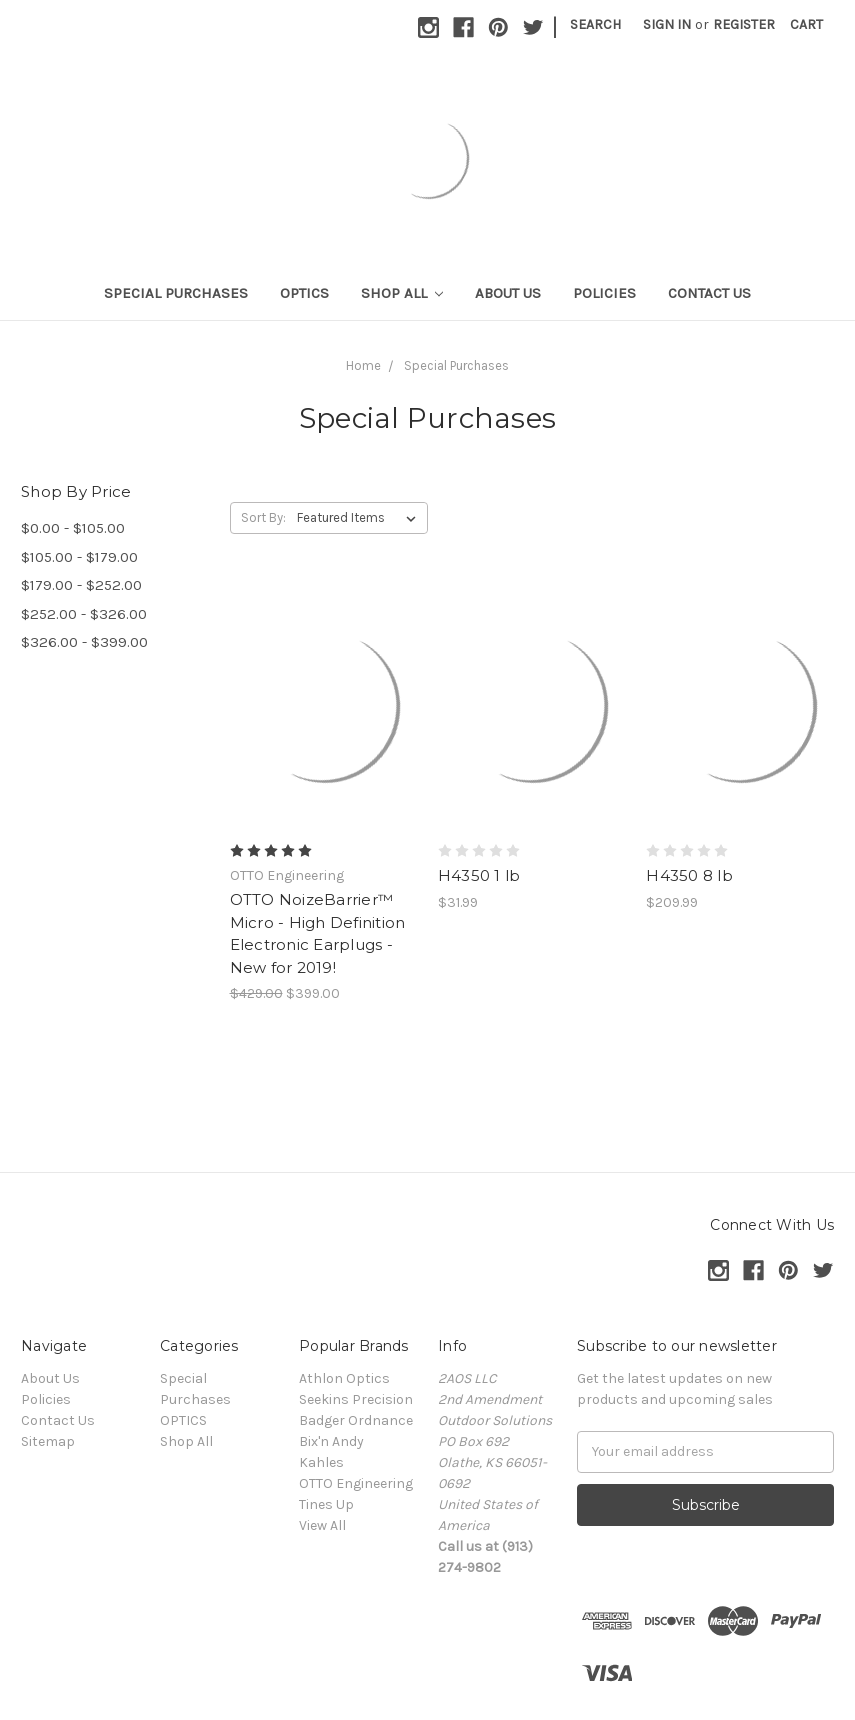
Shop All (402, 293)
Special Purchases (176, 293)
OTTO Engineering (356, 1483)
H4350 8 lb (689, 875)
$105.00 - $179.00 (79, 557)
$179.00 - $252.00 (81, 585)
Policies (604, 293)
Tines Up (326, 1504)
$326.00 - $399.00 (84, 642)
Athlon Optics (344, 1378)
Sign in (667, 24)
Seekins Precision (356, 1399)
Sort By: (263, 517)
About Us (508, 293)
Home (363, 365)
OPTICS (304, 293)
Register (744, 24)
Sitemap (48, 1441)
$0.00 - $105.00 (73, 528)
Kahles (321, 1462)
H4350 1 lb (479, 875)
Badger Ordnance (356, 1420)
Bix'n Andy (331, 1441)
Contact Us (709, 293)
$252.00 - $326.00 (84, 614)
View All (322, 1525)
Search (595, 24)
